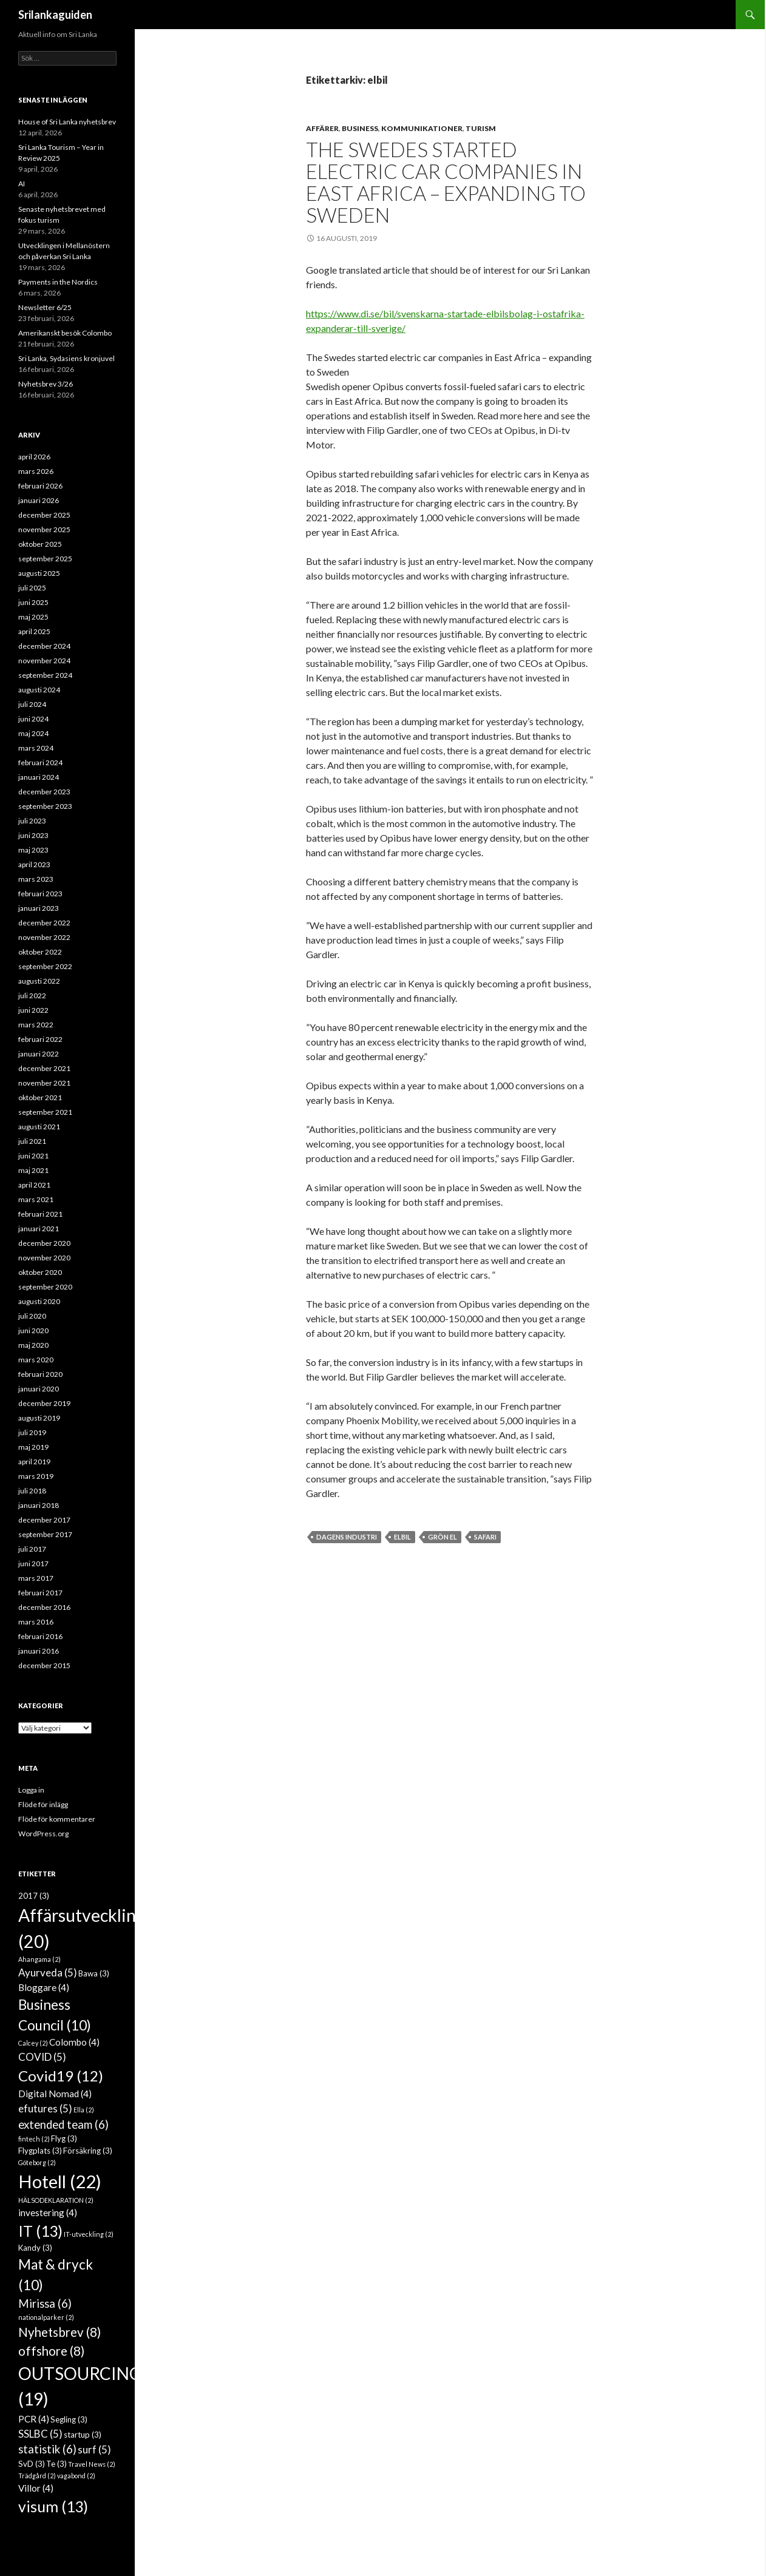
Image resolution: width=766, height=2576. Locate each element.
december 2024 (44, 646)
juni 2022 (33, 1010)
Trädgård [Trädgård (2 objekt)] (37, 2476)
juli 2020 (32, 1315)
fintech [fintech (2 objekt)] (34, 2139)
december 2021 (44, 1068)
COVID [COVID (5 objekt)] (42, 2056)
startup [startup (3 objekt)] (82, 2434)
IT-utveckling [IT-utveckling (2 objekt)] (89, 2234)
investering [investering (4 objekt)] (47, 2212)
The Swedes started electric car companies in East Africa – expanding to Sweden (446, 182)
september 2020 (45, 1286)
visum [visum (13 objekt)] (53, 2506)
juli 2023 (32, 820)
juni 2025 (33, 602)
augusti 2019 (39, 1417)
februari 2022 (40, 1039)
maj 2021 (33, 1170)
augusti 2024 (39, 689)
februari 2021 (40, 1214)
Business (360, 128)
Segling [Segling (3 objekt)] (68, 2419)
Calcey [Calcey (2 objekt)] (33, 2043)
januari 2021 (38, 1228)
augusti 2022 (39, 980)
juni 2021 (33, 1155)
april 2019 (34, 1461)
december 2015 (44, 1665)
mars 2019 (35, 1476)
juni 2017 (33, 1563)
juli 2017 (32, 1548)
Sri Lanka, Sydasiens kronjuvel (66, 358)
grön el (442, 1537)
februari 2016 (40, 1636)
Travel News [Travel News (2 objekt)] (91, 2464)
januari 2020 (38, 1388)
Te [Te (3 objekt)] (56, 2464)
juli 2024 (32, 704)
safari (485, 1537)
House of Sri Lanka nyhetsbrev (67, 121)
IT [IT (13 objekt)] (40, 2231)
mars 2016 (35, 1621)
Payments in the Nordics (58, 281)
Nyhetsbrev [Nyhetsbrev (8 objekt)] (59, 2332)
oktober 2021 (40, 1097)
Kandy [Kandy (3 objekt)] (35, 2248)
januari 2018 (38, 1505)
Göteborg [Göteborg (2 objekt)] (37, 2162)
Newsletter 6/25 (45, 307)
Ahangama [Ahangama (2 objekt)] (39, 1959)
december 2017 (44, 1519)
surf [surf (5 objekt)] (94, 2449)
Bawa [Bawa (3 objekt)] (93, 1973)
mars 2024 (35, 747)
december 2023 (44, 791)
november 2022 (44, 937)
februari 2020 (40, 1374)
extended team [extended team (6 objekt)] (63, 2124)
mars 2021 (35, 1199)
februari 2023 (40, 893)
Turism (481, 128)
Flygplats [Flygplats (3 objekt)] (40, 2150)
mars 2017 (35, 1578)
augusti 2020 (39, 1301)
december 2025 (44, 514)
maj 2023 (33, 849)
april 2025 (34, 631)
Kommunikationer (422, 128)
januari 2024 (38, 777)
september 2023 (45, 806)
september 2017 (45, 1534)
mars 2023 (35, 879)
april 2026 (34, 456)
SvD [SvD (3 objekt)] (31, 2464)
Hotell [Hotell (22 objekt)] (59, 2181)
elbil (402, 1537)
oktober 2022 (40, 951)
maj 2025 (33, 616)
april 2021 (34, 1184)
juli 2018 (32, 1490)
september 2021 (45, 1112)
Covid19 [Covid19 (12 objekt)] (60, 2075)
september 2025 (45, 558)
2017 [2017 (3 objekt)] (33, 1896)
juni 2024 (33, 718)
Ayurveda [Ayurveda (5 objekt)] (47, 1972)
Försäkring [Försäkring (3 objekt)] (87, 2150)
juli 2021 (32, 1141)
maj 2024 (33, 733)
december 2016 (44, 1607)
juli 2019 (32, 1432)
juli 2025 (32, 587)
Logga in (31, 1789)
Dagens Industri (346, 1537)
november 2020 (44, 1257)
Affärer (322, 128)
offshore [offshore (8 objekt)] (51, 2351)
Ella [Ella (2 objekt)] (83, 2110)
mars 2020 (35, 1359)
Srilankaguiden (55, 14)
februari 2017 (40, 1592)
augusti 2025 (39, 573)
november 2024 (44, 660)
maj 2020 (33, 1345)
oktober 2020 (40, 1272)
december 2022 (44, 922)
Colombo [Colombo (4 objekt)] (74, 2042)
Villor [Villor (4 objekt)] (35, 2488)
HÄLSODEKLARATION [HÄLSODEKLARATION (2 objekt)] (55, 2200)
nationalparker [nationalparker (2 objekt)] (46, 2317)
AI (21, 183)
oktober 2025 (40, 544)
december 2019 (44, 1403)
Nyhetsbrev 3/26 (45, 383)
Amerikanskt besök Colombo (65, 332)
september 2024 (45, 675)
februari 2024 (40, 762)
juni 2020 (33, 1330)
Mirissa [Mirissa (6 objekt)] (45, 2303)
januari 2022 (38, 1053)
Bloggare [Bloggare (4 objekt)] (43, 1987)
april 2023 (34, 864)
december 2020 (44, 1243)
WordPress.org (43, 1833)
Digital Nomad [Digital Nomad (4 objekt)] (55, 2093)
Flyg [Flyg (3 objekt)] (64, 2138)
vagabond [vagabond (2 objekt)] (76, 2476)
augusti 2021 (39, 1126)
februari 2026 (40, 485)
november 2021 (44, 1082)
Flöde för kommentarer (56, 1819)
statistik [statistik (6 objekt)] (47, 2449)
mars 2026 (35, 471)
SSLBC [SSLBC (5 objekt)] (40, 2433)
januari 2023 (38, 908)
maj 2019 (33, 1447)
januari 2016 (38, 1650)
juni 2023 (33, 835)
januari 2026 (38, 500)
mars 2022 (35, 1024)
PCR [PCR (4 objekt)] (33, 2418)
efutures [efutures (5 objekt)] (45, 2108)
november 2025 (44, 529)
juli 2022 (32, 995)
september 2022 (45, 966)
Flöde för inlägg (43, 1804)
